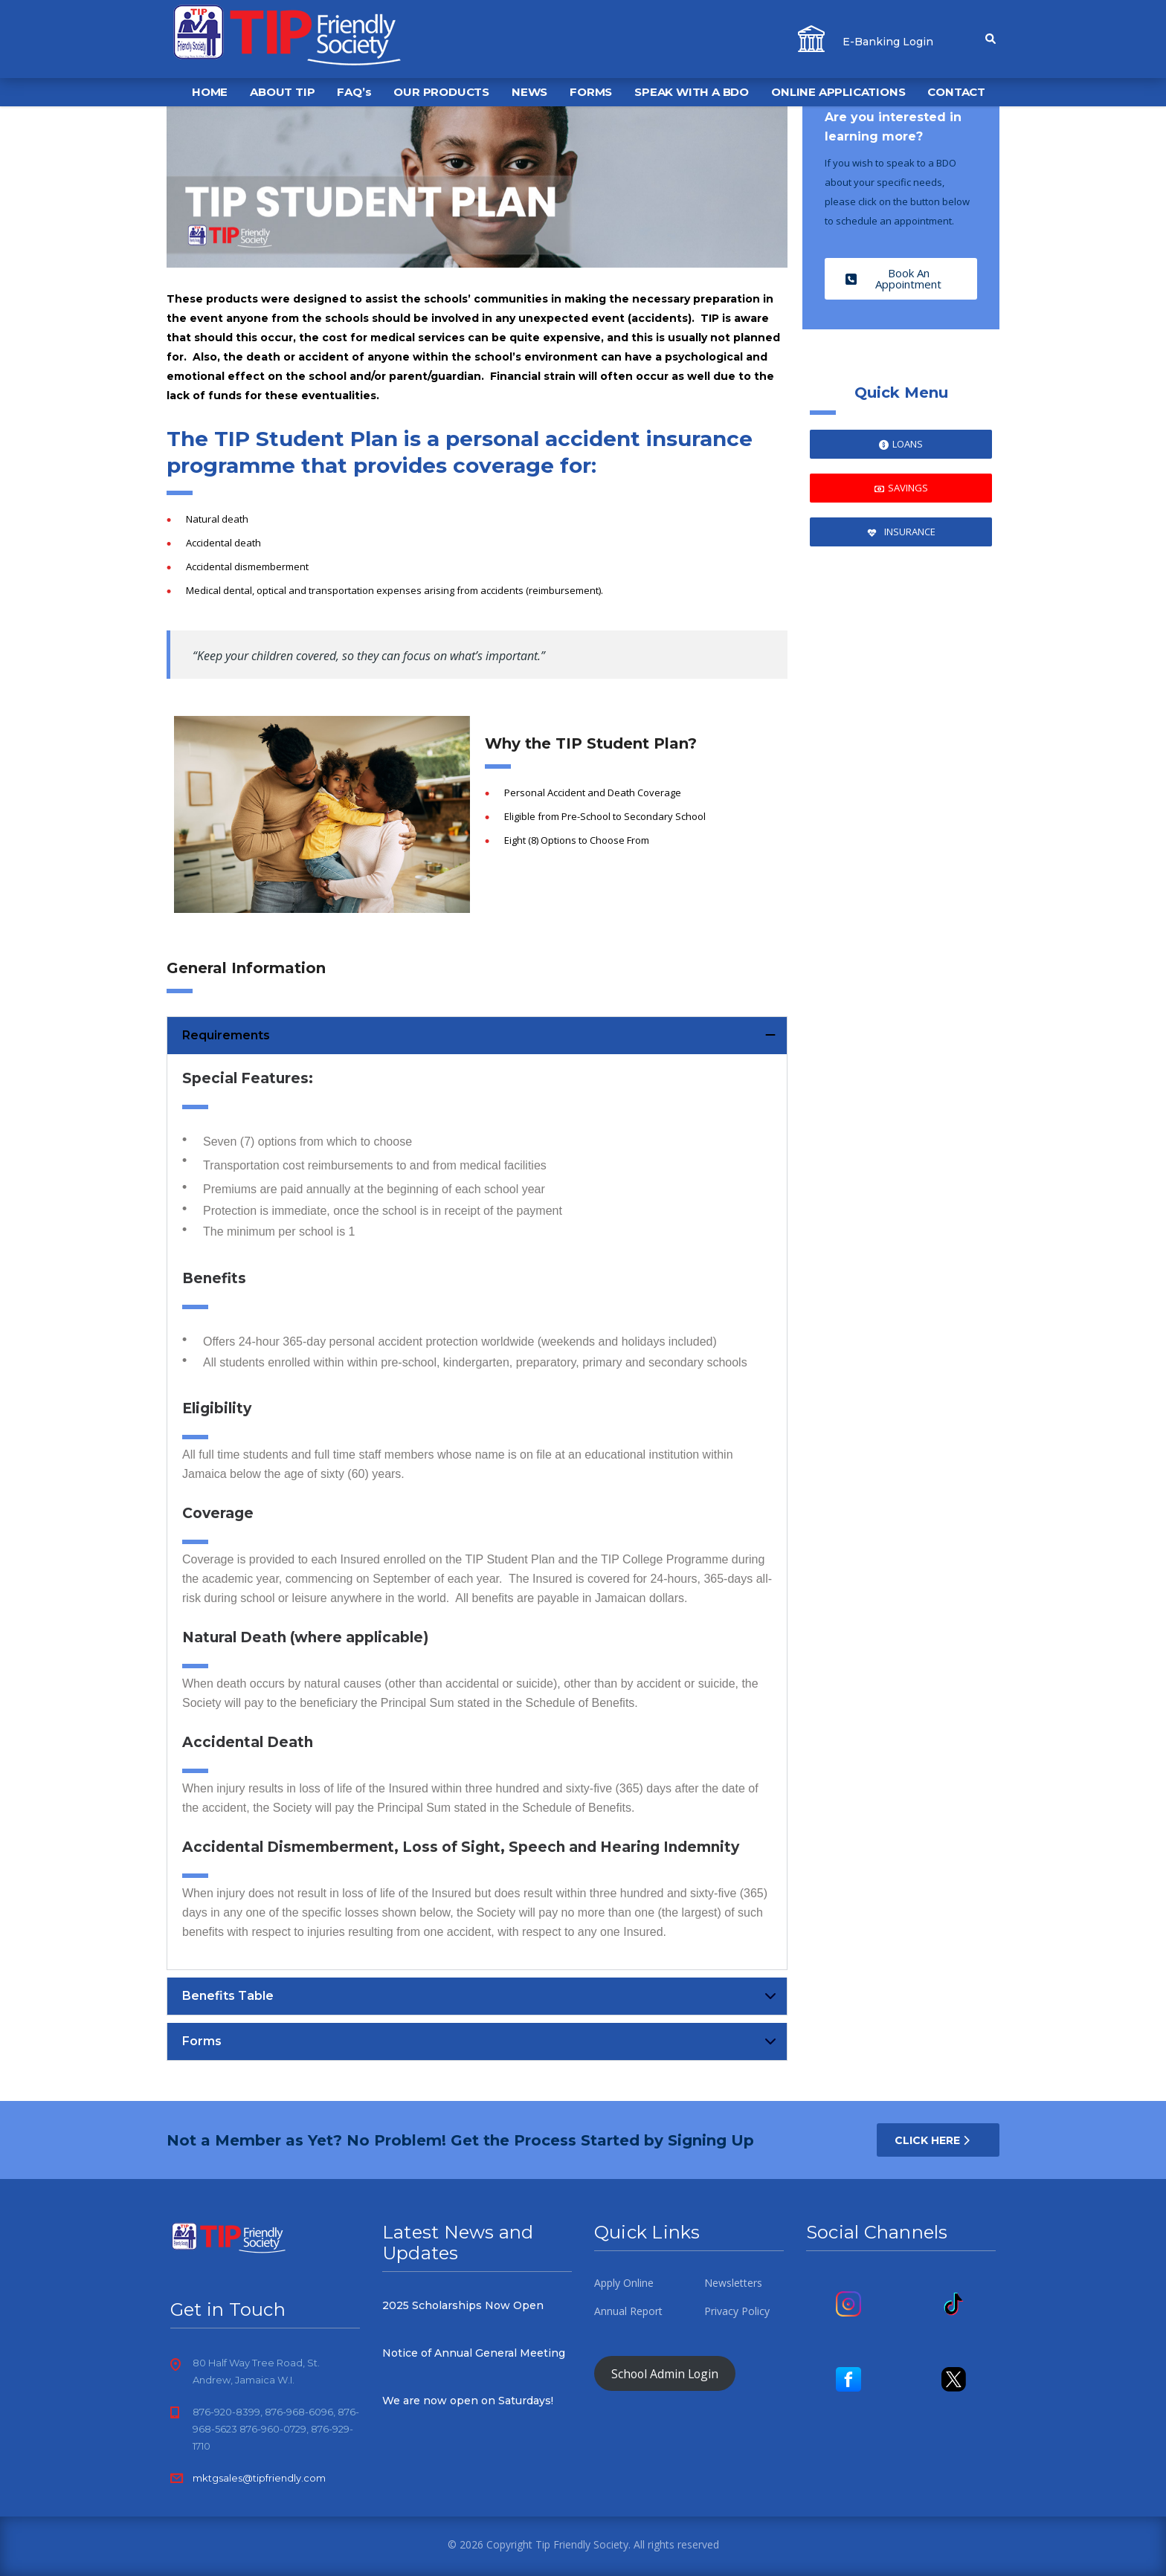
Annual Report (628, 2311)
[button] (477, 1035)
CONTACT (956, 92)
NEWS (529, 92)
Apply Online (624, 2283)
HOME (210, 92)
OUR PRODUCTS (441, 92)
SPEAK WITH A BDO (691, 92)
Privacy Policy (737, 2311)
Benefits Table (228, 1996)
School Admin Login (664, 2373)
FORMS (591, 92)
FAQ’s (354, 92)
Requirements (226, 1035)
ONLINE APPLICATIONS (838, 92)
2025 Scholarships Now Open (463, 2305)
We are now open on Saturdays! (467, 2400)
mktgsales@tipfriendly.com (259, 2478)
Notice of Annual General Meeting (473, 2353)
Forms (202, 2041)
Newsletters (733, 2283)
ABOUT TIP (282, 92)
